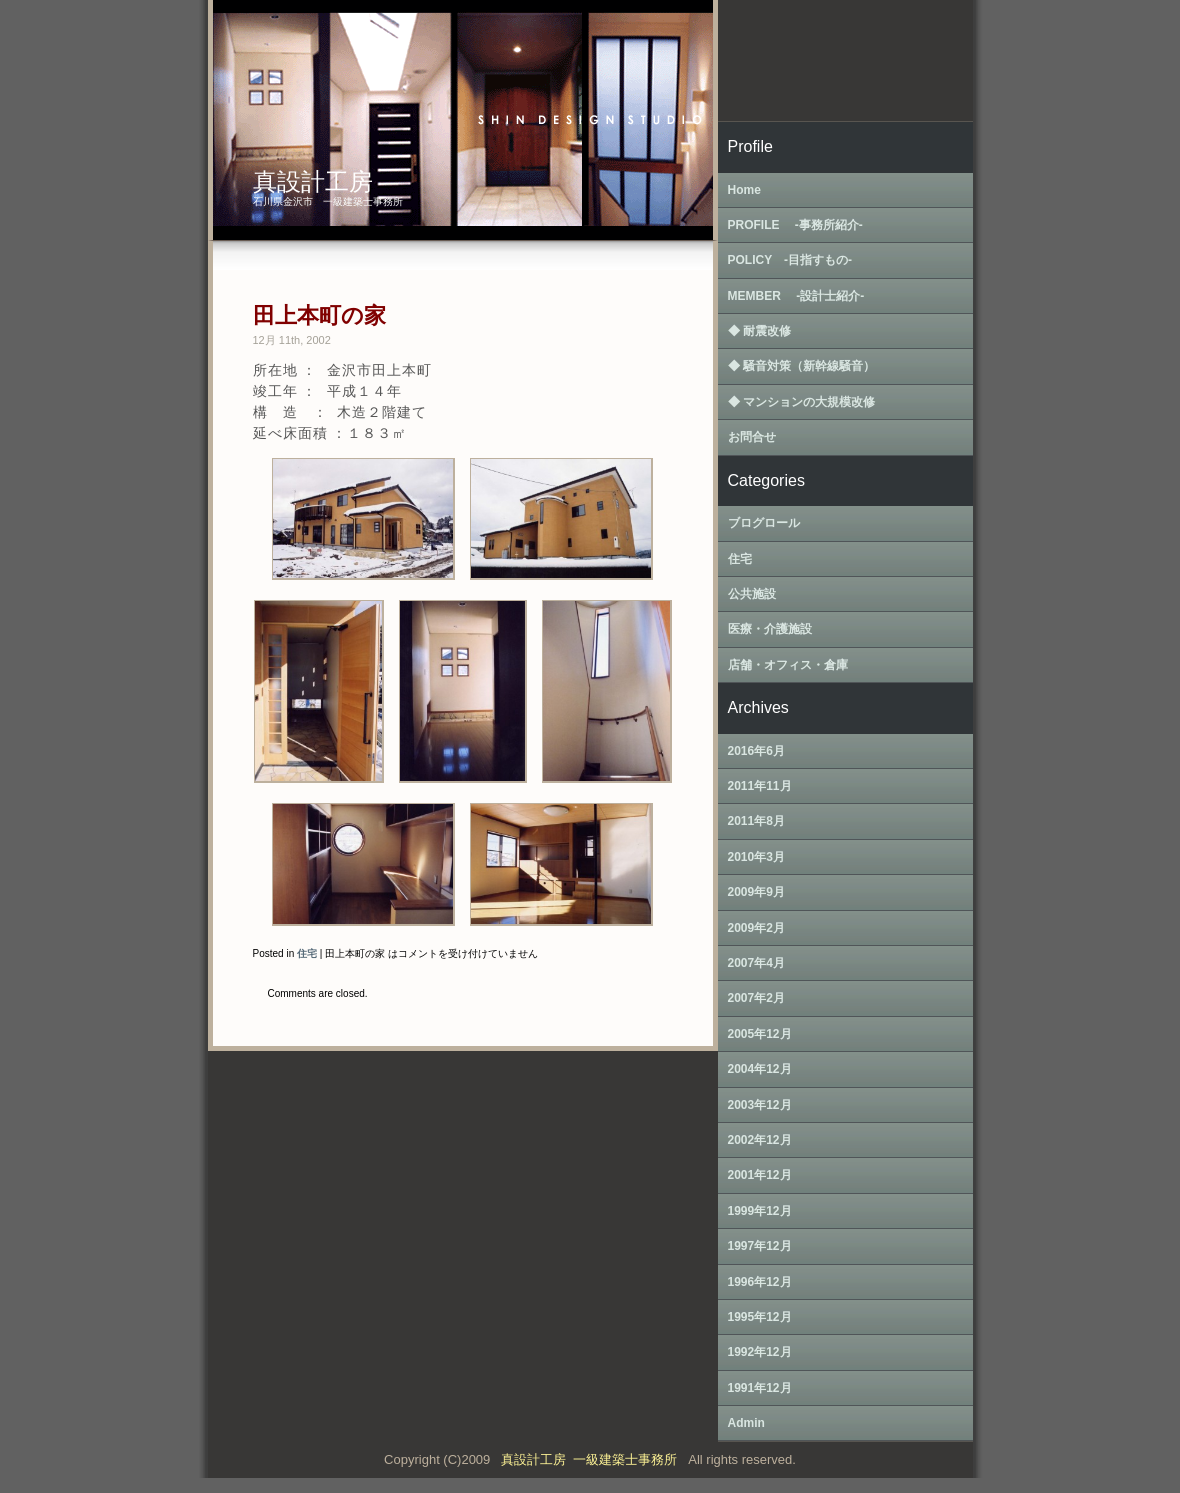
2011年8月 (756, 821)
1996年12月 (760, 1282)
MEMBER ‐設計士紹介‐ (796, 296)
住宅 (307, 953)
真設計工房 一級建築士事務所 (592, 1459)
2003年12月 (760, 1105)
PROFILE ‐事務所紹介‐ (795, 225)
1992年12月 (760, 1352)
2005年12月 (760, 1034)
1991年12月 (760, 1388)
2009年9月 (756, 892)
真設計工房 (313, 181)
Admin (746, 1423)
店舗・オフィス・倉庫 (788, 665)
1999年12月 (760, 1211)
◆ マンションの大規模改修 (801, 402)
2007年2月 (756, 998)
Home (744, 190)
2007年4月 (756, 963)
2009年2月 (756, 928)
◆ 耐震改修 (759, 331)
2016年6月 (756, 751)
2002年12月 (760, 1140)
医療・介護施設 (770, 629)
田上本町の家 (319, 315)
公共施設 (752, 594)
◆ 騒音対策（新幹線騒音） (801, 366)
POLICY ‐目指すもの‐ (790, 260)
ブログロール (764, 523)
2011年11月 (760, 786)
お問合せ (752, 437)
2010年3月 (756, 857)
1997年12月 (760, 1246)
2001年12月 (760, 1175)
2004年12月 (760, 1069)
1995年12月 (760, 1317)
